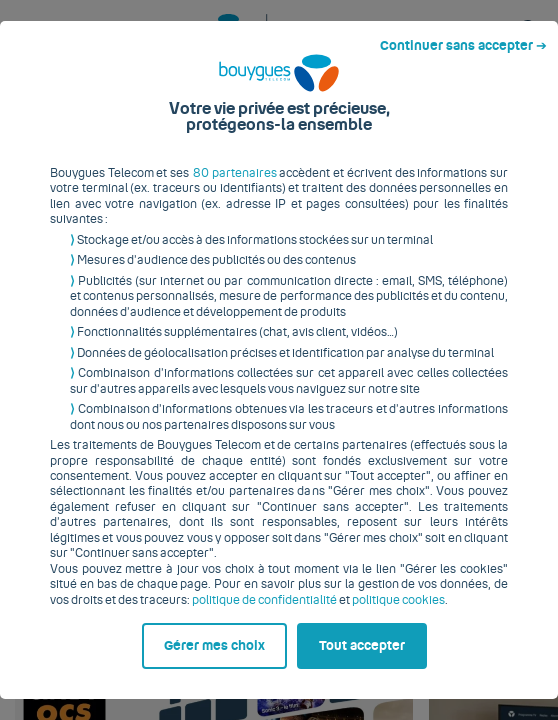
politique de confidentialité (186, 578)
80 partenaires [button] (233, 167)
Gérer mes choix (100, 677)
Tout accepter (370, 677)
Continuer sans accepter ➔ (471, 18)
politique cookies (320, 578)
